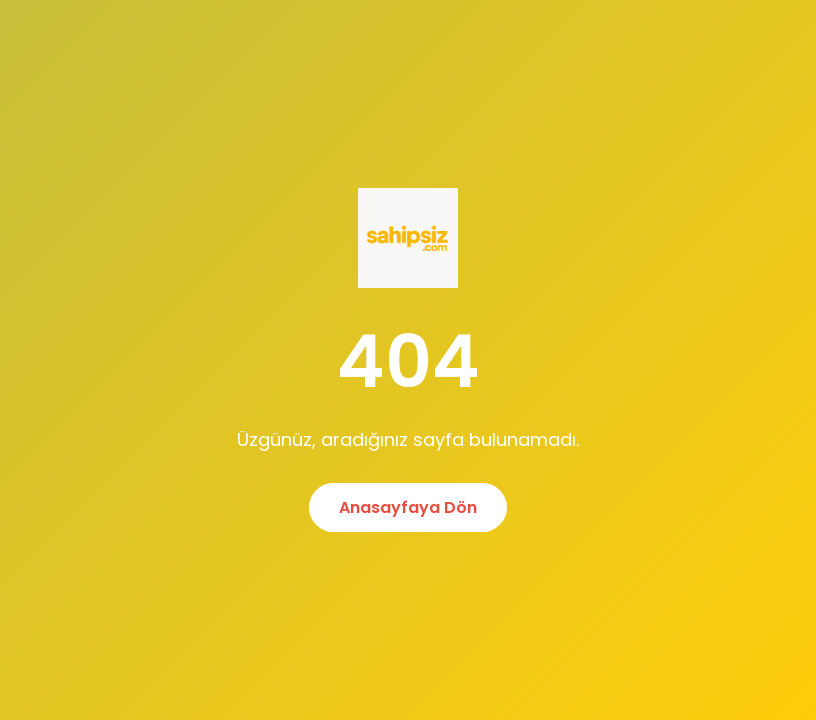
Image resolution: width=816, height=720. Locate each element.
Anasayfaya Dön (408, 507)
